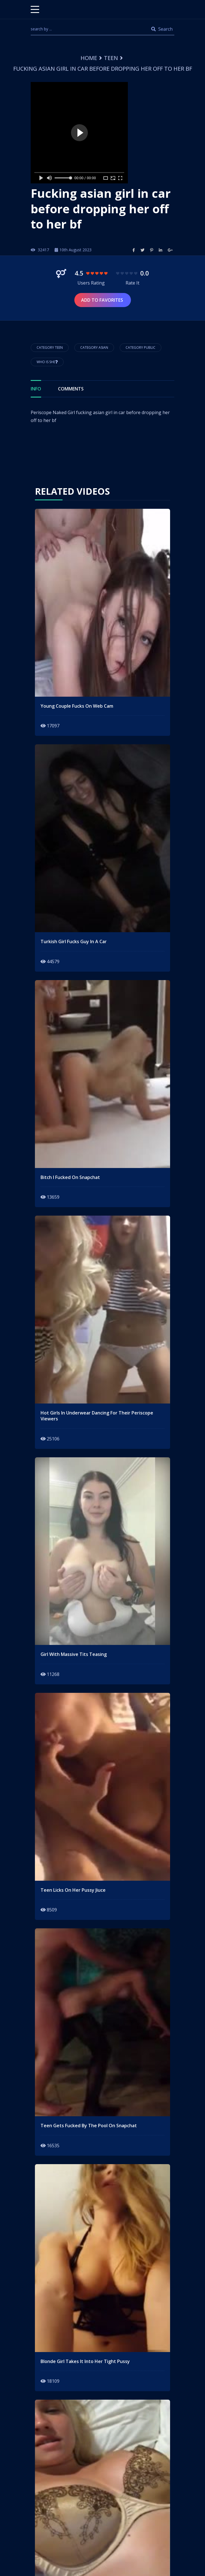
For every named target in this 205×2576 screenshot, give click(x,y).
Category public (140, 347)
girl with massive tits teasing (74, 1654)
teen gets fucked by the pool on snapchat (89, 2126)
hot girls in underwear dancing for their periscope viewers (97, 1416)
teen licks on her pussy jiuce (73, 1890)
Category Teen (50, 347)
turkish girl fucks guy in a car (74, 942)
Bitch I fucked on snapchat (70, 1177)
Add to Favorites (102, 300)
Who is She (47, 361)
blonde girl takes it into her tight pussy (85, 2361)
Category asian (94, 347)
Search (162, 29)
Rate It (132, 283)
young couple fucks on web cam (77, 706)
